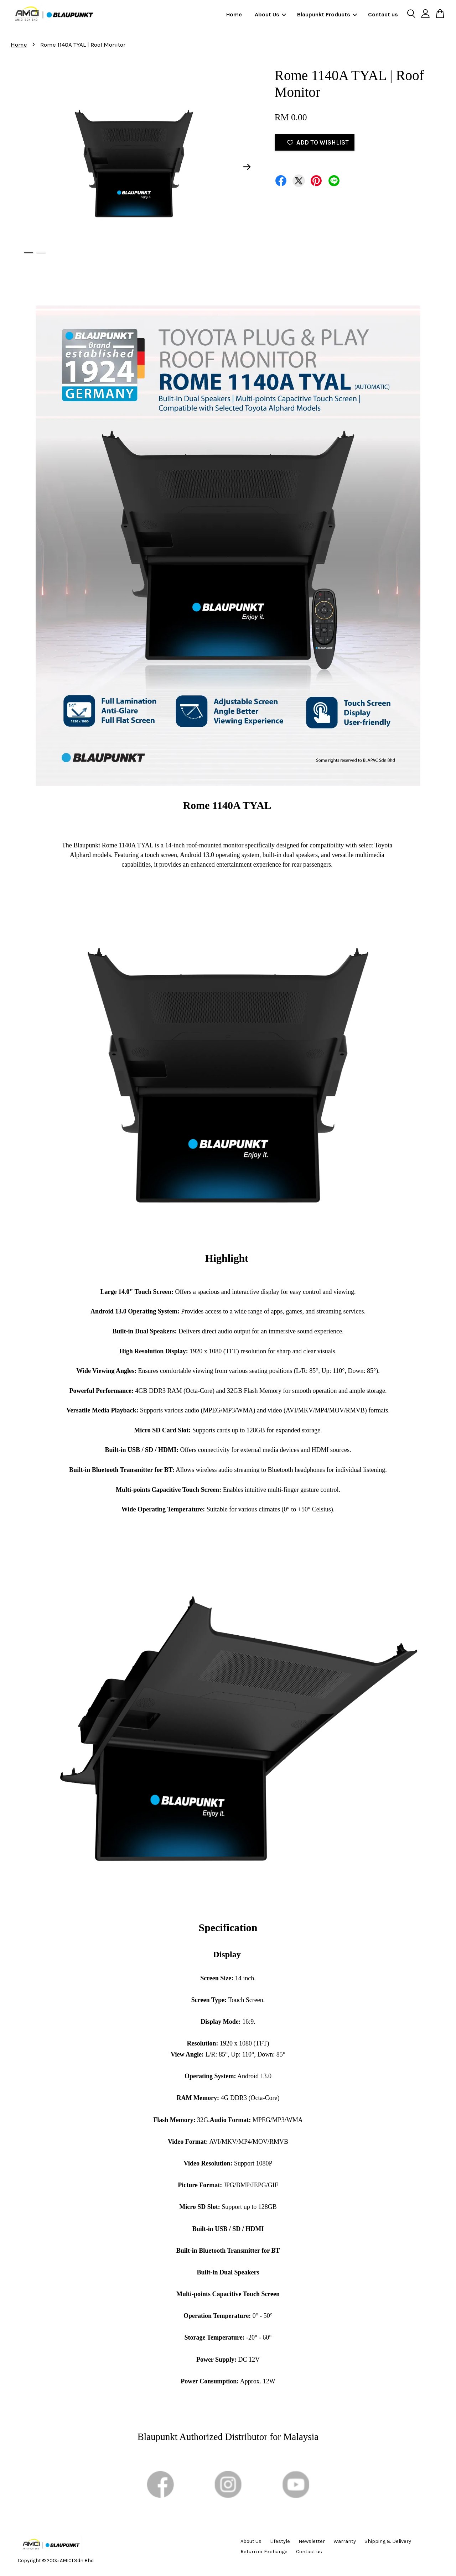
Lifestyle (280, 2541)
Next (247, 167)
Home (234, 14)
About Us (270, 14)
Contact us (383, 14)
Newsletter (312, 2541)
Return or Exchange (263, 2552)
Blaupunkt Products (327, 14)
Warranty (344, 2541)
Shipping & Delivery (387, 2541)
